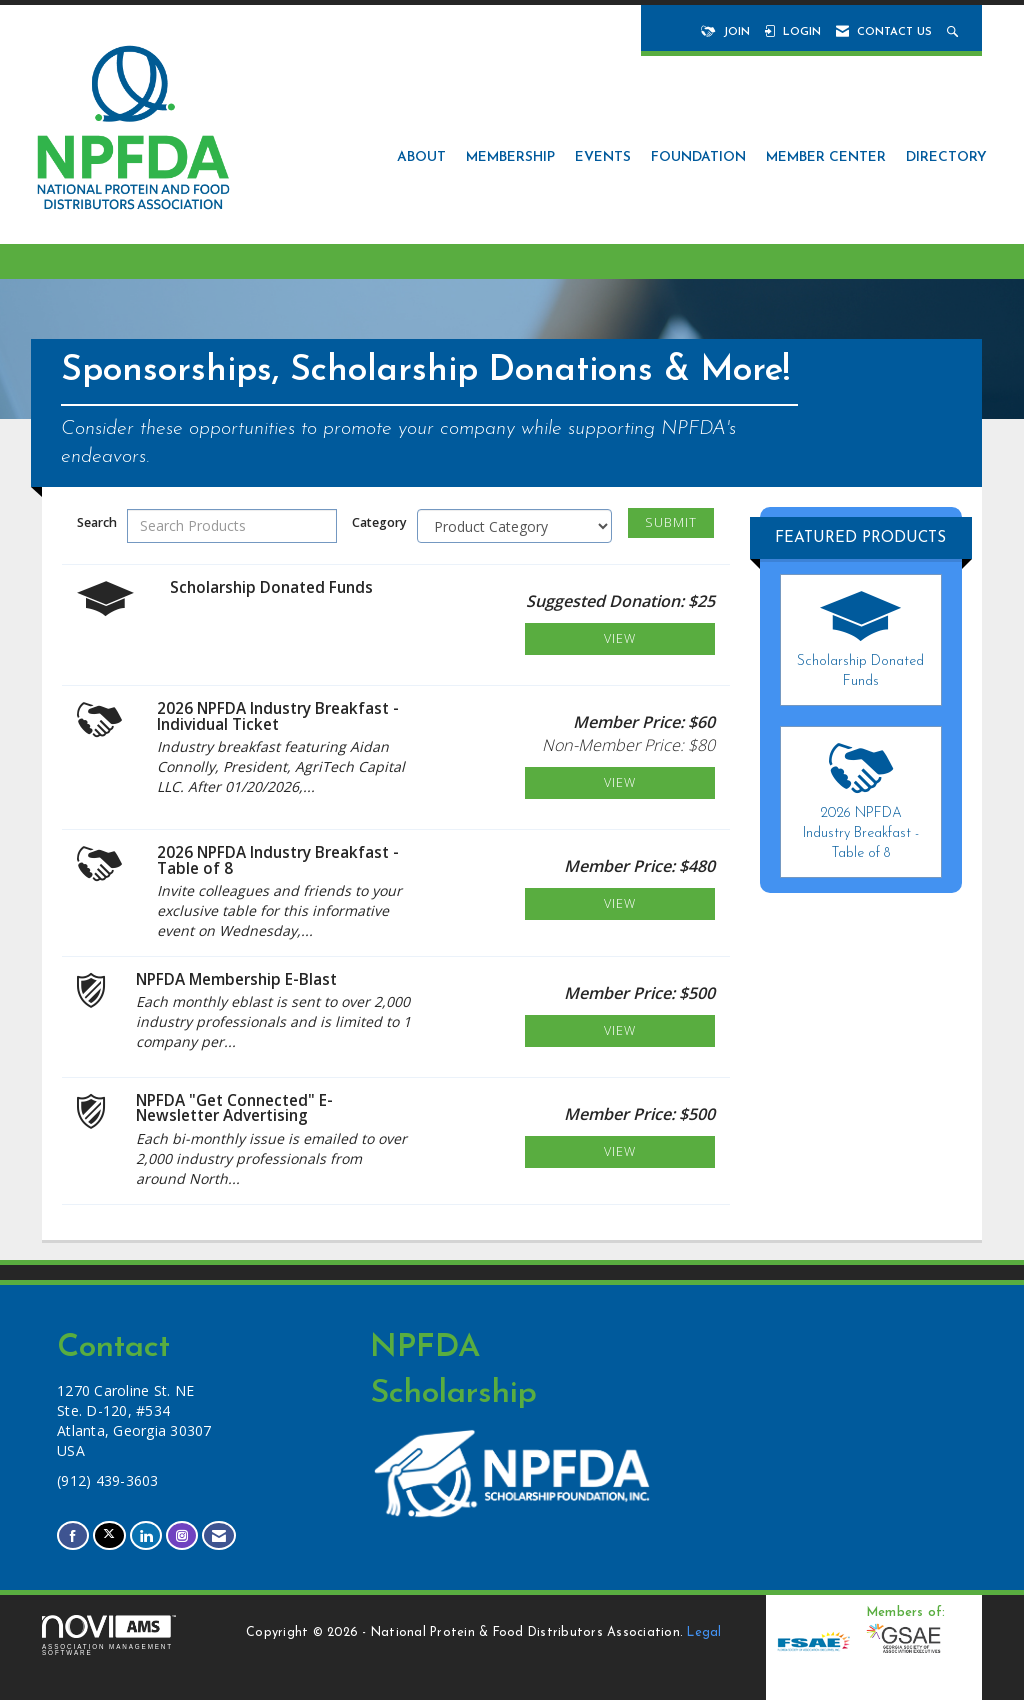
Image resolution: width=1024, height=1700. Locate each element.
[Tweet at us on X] (109, 1535)
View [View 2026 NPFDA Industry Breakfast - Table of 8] (620, 903)
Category (379, 522)
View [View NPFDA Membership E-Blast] (620, 1030)
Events (603, 157)
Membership (510, 157)
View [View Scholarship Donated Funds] (620, 638)
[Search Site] (954, 32)
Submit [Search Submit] (671, 522)
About (421, 157)
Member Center (826, 157)
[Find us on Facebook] (73, 1535)
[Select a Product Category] (514, 526)
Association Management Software (109, 1636)
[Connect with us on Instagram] (182, 1535)
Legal (704, 1633)
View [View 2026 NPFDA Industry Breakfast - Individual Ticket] (620, 782)
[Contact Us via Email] (219, 1535)
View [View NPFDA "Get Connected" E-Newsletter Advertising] (620, 1151)
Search (97, 522)
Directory (946, 157)
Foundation (698, 157)
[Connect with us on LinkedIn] (146, 1535)
